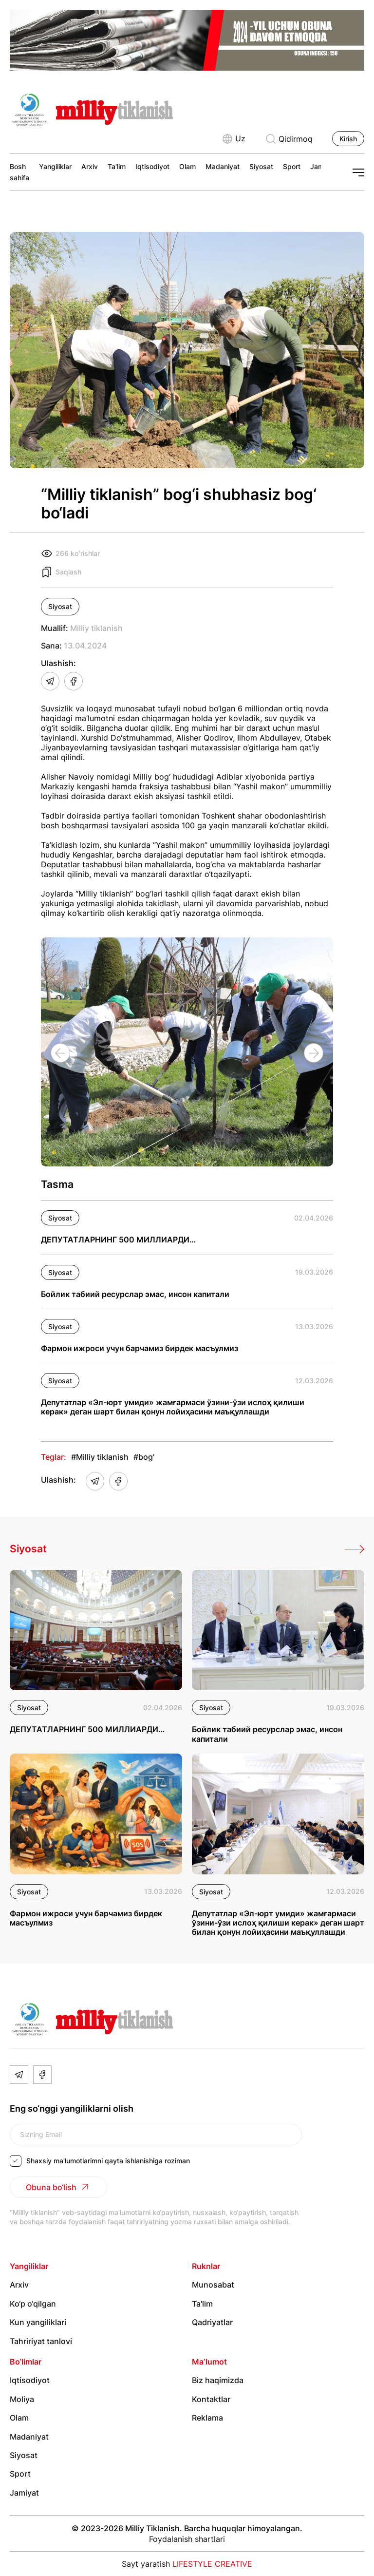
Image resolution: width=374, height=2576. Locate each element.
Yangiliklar (55, 166)
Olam (187, 166)
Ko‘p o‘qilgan (33, 2304)
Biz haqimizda (217, 2380)
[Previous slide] (60, 1053)
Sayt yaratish (187, 2564)
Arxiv (89, 166)
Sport (291, 166)
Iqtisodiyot (152, 166)
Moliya (22, 2399)
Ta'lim (117, 166)
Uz (233, 139)
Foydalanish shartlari (187, 2539)
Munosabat (213, 2285)
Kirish (348, 138)
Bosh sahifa (19, 171)
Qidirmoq (289, 139)
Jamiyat (24, 2493)
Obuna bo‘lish (58, 2187)
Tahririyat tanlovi (41, 2341)
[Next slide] (313, 1053)
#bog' (143, 1457)
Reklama (207, 2418)
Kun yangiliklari (38, 2322)
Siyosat (261, 166)
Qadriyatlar (212, 2322)
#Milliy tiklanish (100, 1457)
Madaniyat (223, 166)
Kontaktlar (211, 2399)
